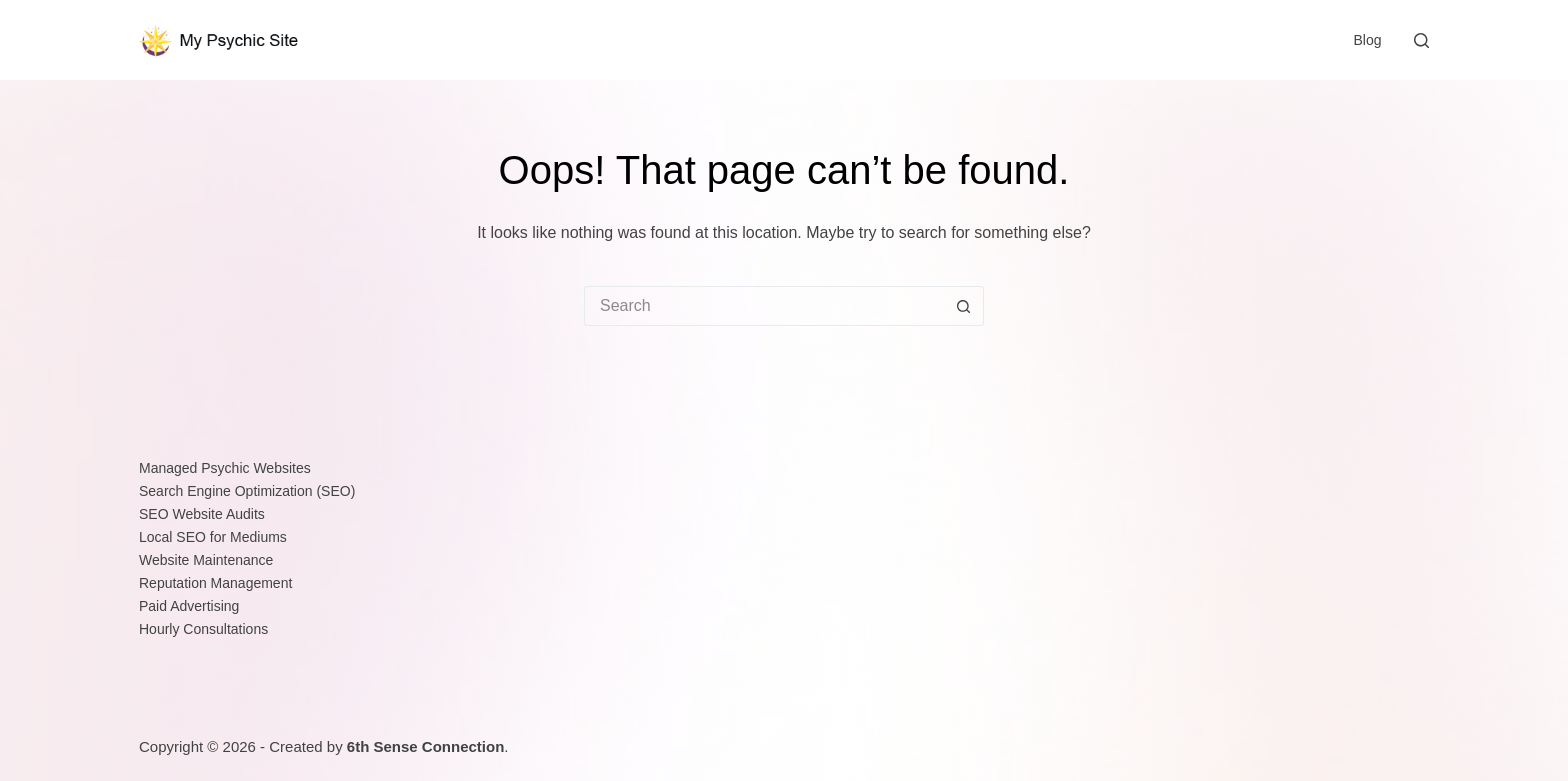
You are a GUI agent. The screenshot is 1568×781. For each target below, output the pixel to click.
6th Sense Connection (426, 746)
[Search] (1421, 40)
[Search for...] (764, 306)
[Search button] (964, 306)
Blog (1367, 40)
